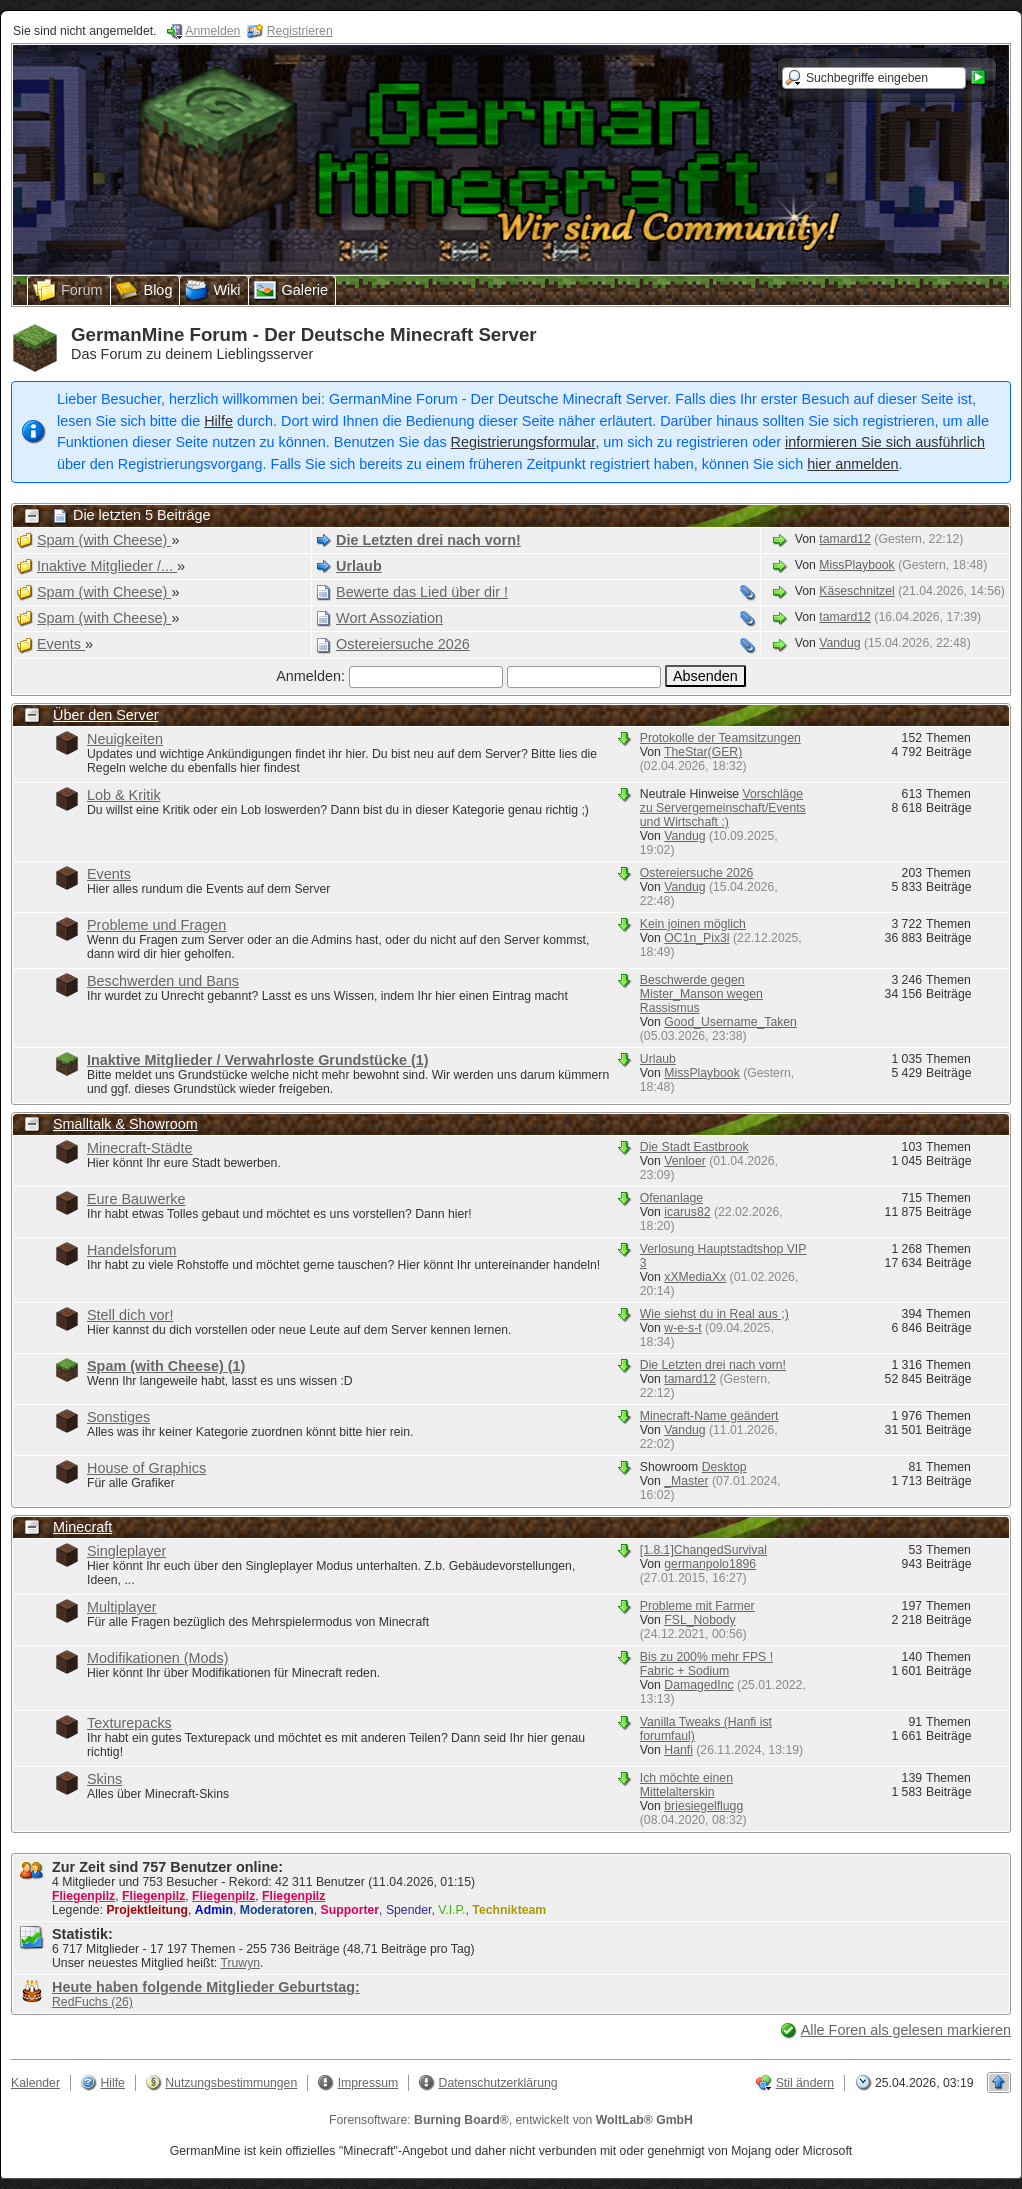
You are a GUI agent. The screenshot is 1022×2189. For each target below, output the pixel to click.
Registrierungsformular (523, 442)
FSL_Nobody (699, 1620)
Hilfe (218, 421)
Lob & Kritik (124, 795)
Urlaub (658, 1059)
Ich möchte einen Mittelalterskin (686, 1785)
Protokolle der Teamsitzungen (720, 738)
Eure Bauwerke (136, 1199)
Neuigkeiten (125, 739)
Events (109, 874)
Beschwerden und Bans (163, 981)
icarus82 (687, 1212)
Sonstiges (118, 1417)
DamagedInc (698, 1685)
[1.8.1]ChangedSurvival (703, 1550)
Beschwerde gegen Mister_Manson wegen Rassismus (701, 994)
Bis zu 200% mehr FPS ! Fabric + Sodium (706, 1664)
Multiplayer (122, 1607)
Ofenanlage (671, 1198)
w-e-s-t (682, 1328)
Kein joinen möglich (693, 924)
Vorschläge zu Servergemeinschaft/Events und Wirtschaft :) (723, 808)
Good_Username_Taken (730, 1022)
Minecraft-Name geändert (709, 1416)
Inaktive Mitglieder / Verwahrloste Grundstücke (257, 1060)
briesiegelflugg (703, 1806)
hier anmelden (852, 464)
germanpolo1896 (710, 1564)
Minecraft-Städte (140, 1148)
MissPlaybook (856, 565)
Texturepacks (129, 1723)
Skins (104, 1779)
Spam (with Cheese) (166, 1366)
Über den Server (106, 715)
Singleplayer (126, 1551)
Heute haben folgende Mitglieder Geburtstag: (206, 1987)
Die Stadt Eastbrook (694, 1147)
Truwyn (240, 1963)
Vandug (839, 643)
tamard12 (845, 539)
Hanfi (678, 1750)
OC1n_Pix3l (696, 938)
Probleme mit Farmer (697, 1606)
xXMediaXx (695, 1277)
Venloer (685, 1161)
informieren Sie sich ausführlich (885, 442)
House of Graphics (146, 1468)
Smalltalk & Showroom (125, 1124)
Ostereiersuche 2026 (697, 873)
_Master (686, 1481)
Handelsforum (132, 1250)
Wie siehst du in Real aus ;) (714, 1314)
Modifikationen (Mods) (158, 1658)
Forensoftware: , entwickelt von (511, 2120)
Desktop (724, 1467)
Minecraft (82, 1527)
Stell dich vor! (130, 1315)
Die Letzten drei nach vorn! (713, 1365)
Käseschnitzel (857, 591)
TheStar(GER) (703, 752)
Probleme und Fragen (156, 925)
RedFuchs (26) (92, 2002)
